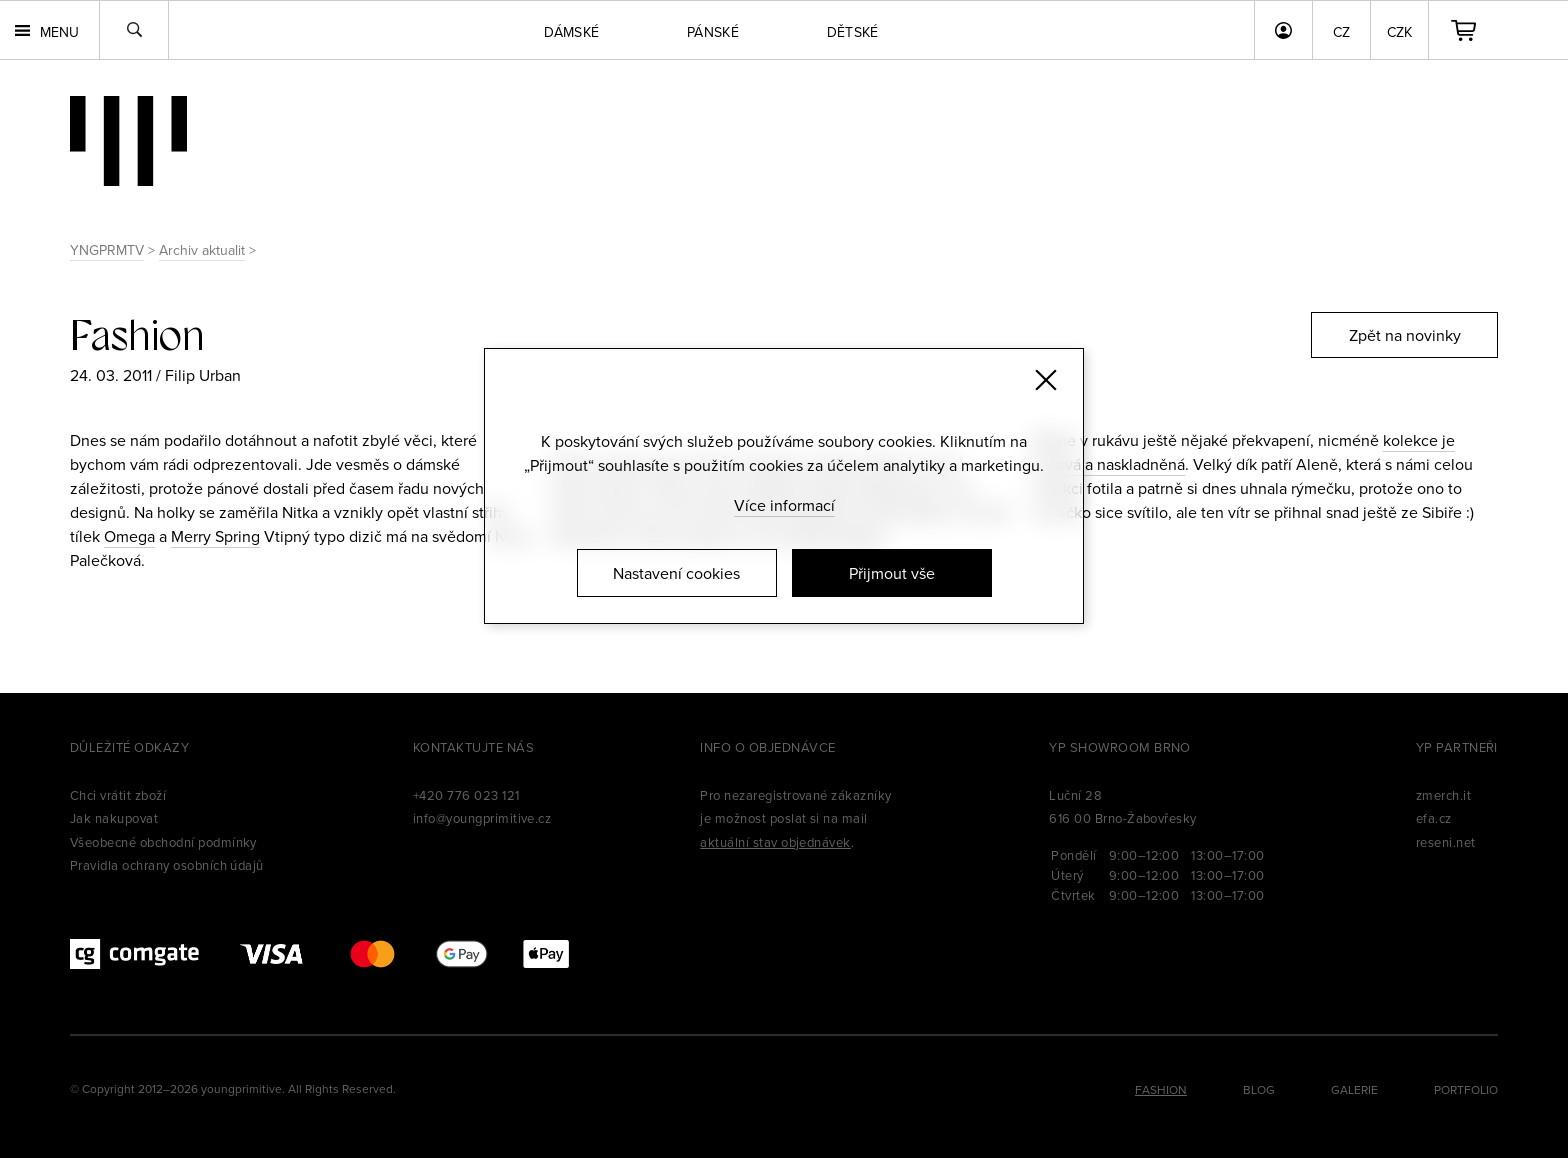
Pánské (713, 32)
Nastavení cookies (676, 573)
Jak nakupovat (114, 818)
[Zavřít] (1046, 380)
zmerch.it (1443, 795)
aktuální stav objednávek (775, 842)
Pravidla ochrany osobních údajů (167, 865)
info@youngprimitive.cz (482, 818)
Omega (129, 536)
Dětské (853, 32)
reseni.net (1446, 842)
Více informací (784, 505)
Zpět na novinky (1405, 335)
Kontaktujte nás (473, 747)
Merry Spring (215, 536)
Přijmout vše (892, 573)
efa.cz (1434, 818)
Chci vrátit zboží (118, 795)
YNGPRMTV (107, 250)
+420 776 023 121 (466, 795)
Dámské (571, 32)
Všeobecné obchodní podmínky (163, 842)
